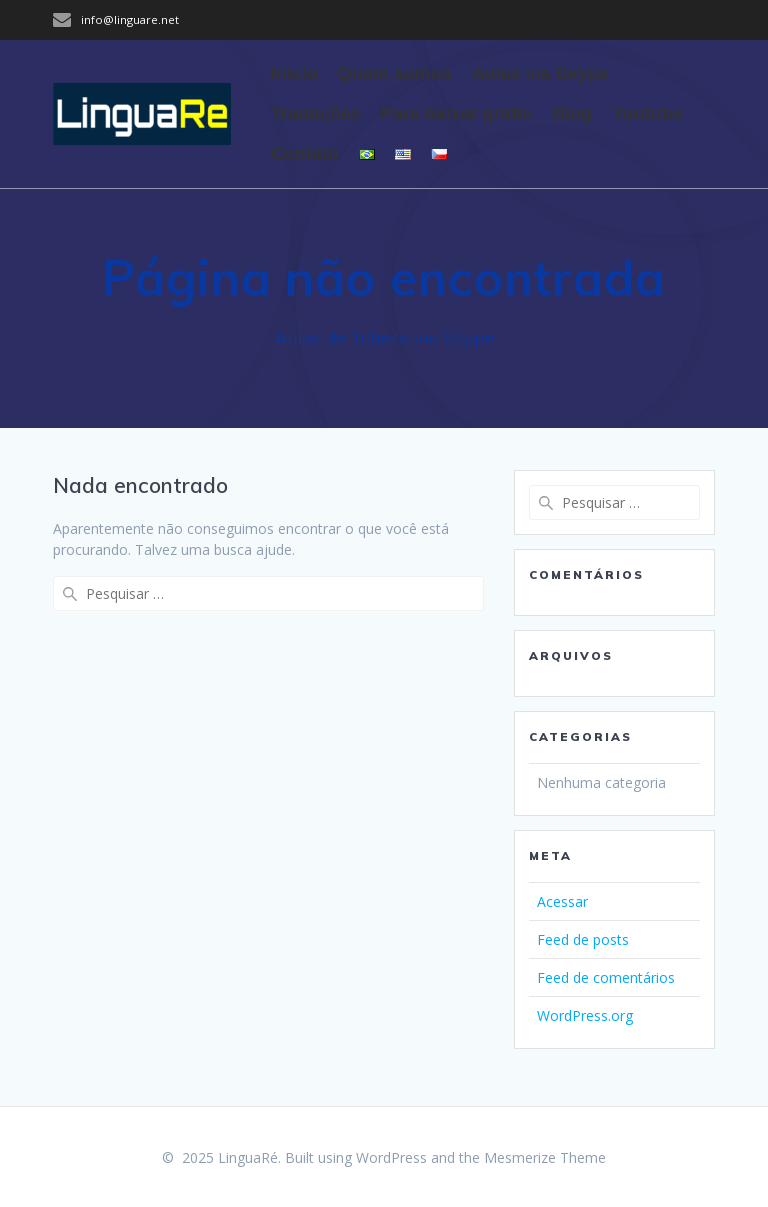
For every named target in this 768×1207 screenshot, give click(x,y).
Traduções (316, 114)
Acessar (562, 901)
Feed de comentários (606, 977)
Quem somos (395, 74)
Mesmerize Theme (545, 1157)
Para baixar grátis (456, 114)
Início (294, 74)
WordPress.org (585, 1015)
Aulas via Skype (540, 74)
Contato (305, 154)
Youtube (647, 114)
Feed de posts (583, 939)
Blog (572, 114)
